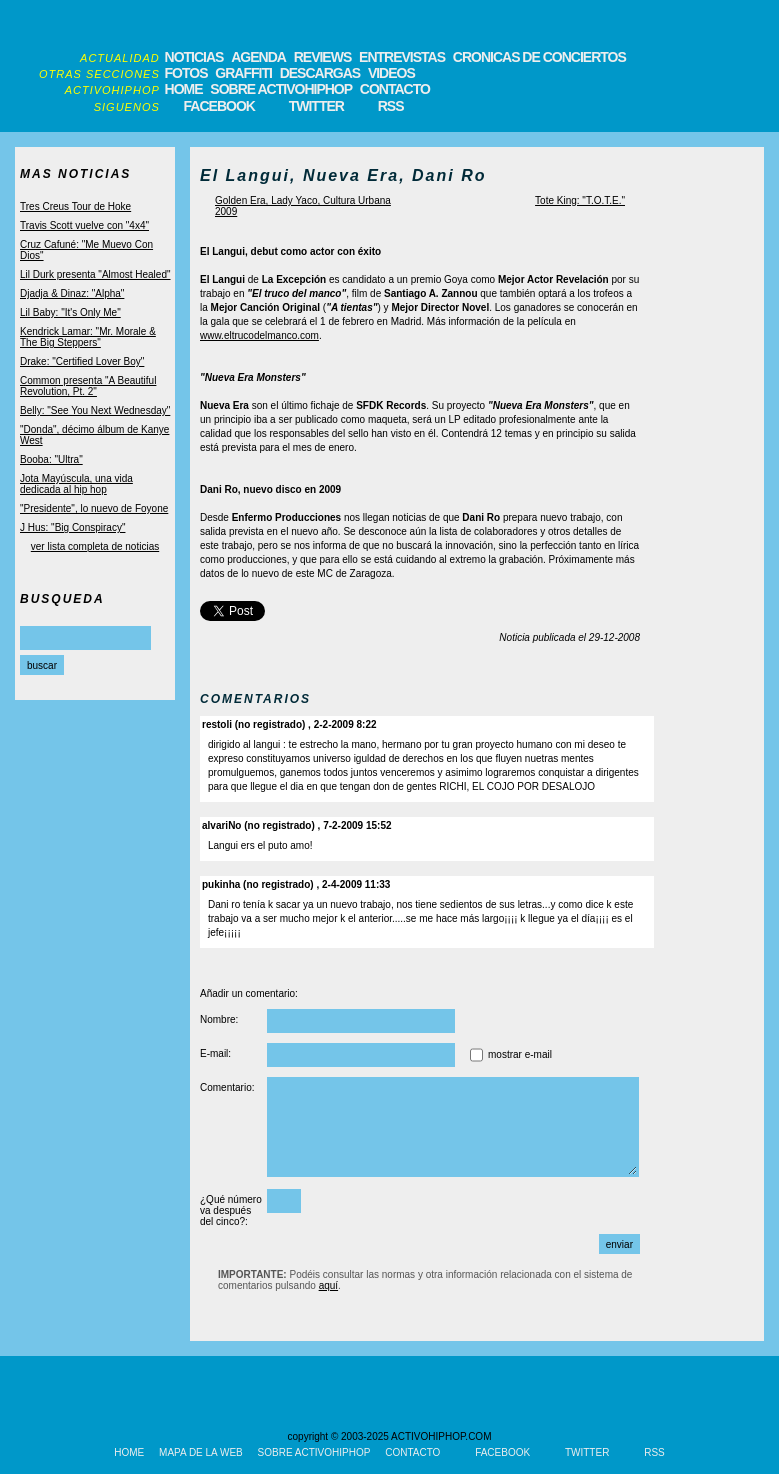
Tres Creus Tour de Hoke (75, 206)
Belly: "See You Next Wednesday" (95, 410)
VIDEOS (391, 73)
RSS (391, 106)
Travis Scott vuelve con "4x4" (84, 225)
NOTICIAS (194, 57)
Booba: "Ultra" (51, 459)
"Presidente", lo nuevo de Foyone (94, 508)
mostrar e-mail (520, 1054)
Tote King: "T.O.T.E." (580, 200)
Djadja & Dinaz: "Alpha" (72, 293)
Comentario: (227, 1087)
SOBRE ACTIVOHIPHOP (281, 89)
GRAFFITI (243, 73)
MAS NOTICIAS (75, 174)
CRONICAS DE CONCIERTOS (539, 57)
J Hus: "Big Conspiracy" (72, 527)
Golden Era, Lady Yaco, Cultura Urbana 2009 (303, 206)
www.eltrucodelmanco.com (259, 335)
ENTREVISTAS (402, 57)
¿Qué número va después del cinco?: (231, 1210)
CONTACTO (395, 89)
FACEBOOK (219, 106)
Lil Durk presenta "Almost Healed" (95, 274)
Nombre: (219, 1019)
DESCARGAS (320, 73)
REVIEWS (323, 57)
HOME (184, 89)
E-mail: (215, 1053)
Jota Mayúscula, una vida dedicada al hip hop (76, 484)
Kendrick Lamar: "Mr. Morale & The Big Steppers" (88, 337)
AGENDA (258, 57)
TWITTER (316, 106)
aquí (328, 1285)
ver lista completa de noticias (95, 546)
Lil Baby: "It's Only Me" (70, 312)
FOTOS (186, 73)
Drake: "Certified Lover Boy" (82, 361)
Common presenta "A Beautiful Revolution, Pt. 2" (88, 386)
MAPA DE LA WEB (201, 1452)
